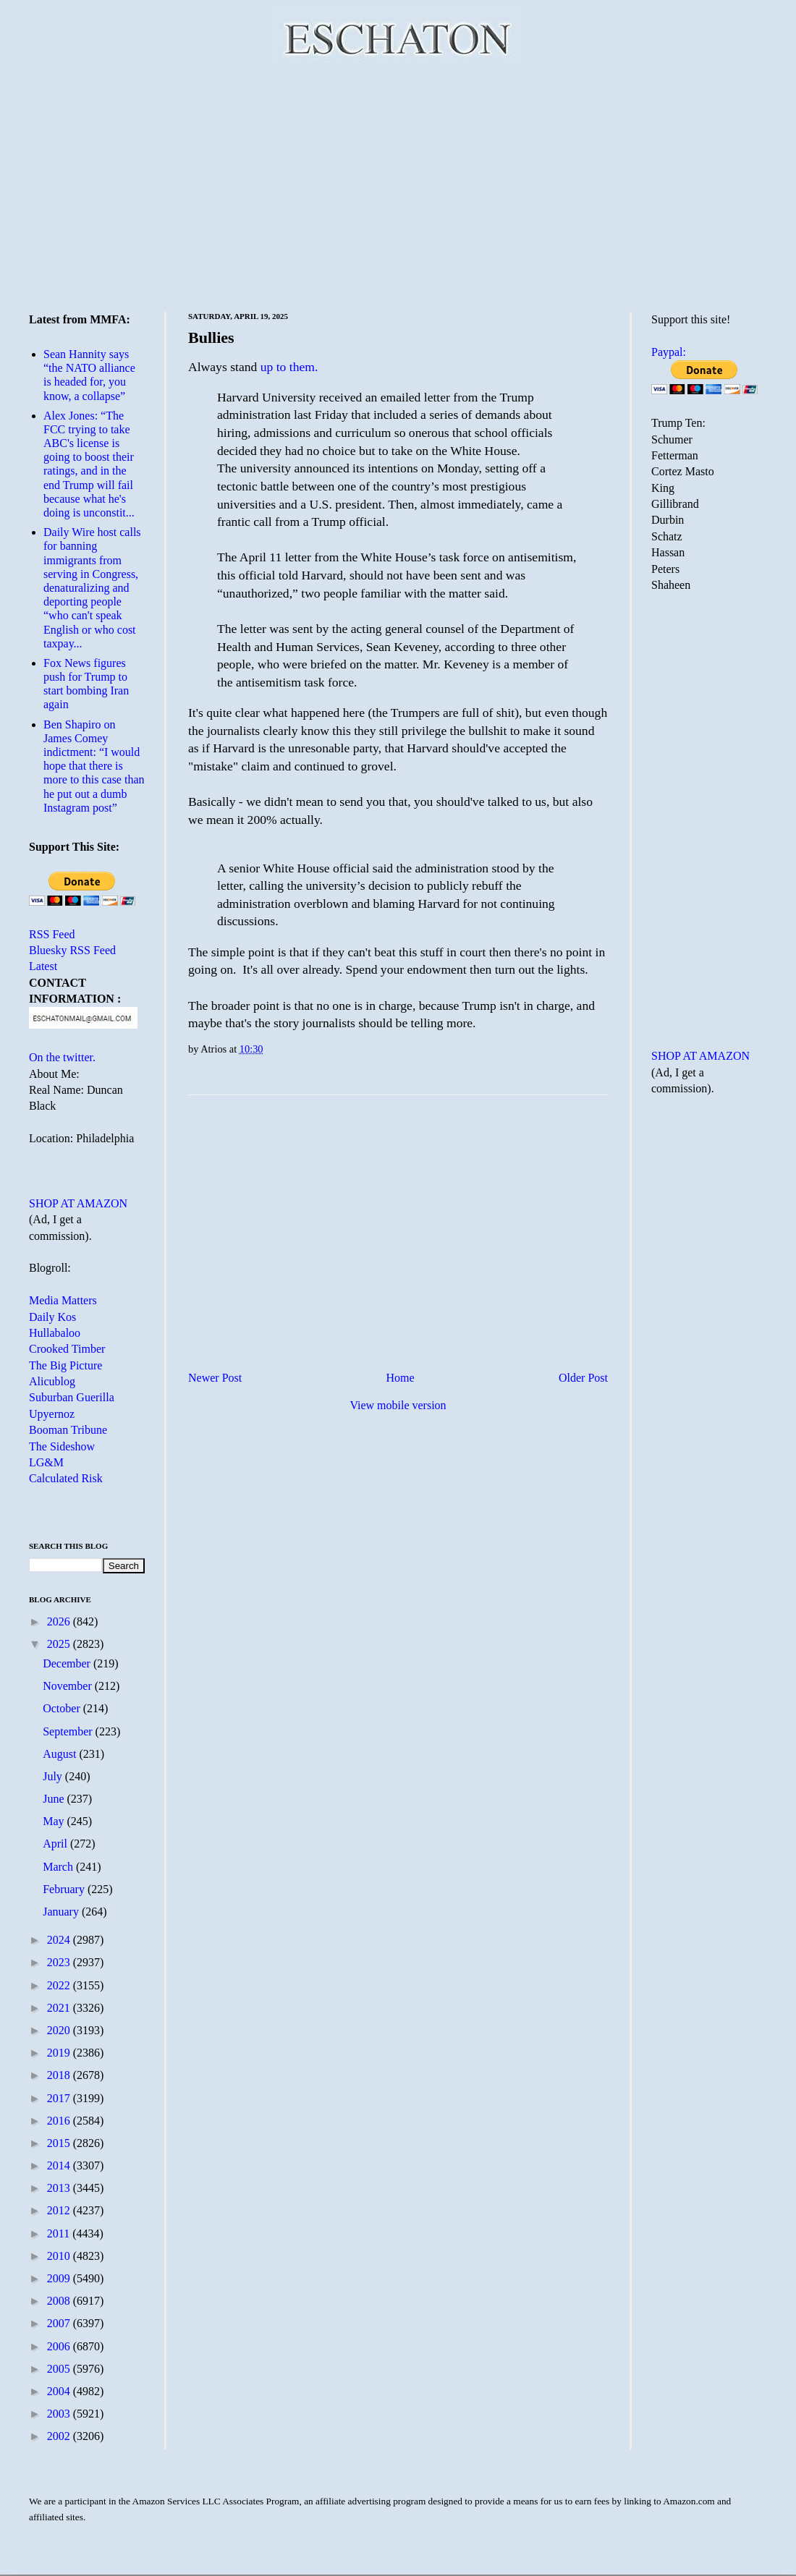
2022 (60, 1985)
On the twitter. (62, 1057)
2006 (60, 2346)
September (69, 1731)
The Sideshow (62, 1446)
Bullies (211, 337)
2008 (60, 2301)
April (56, 1843)
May (55, 1821)
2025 (60, 1644)
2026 (60, 1621)
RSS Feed (52, 934)
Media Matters (63, 1300)
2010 (60, 2256)
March (59, 1867)
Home (400, 1378)
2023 (60, 1962)
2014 (60, 2165)
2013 (60, 2188)
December (68, 1663)
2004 (60, 2391)
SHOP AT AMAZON (78, 1203)
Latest (43, 966)
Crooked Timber (67, 1349)
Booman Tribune (68, 1430)
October (63, 1708)
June (55, 1799)
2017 (60, 2098)
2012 (60, 2210)
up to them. (289, 367)
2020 (60, 2030)
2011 (59, 2233)
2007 (60, 2323)
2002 (60, 2436)
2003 (60, 2413)
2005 (60, 2369)
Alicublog (52, 1381)
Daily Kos (52, 1317)
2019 (60, 2052)
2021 (60, 2008)
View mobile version (398, 1405)
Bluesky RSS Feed (72, 950)
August (61, 1754)
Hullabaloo (54, 1333)
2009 (60, 2278)
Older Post (583, 1378)
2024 (60, 1940)
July (54, 1776)
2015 (60, 2143)
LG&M (46, 1462)
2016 (60, 2120)
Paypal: (668, 352)
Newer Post (215, 1378)
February (65, 1889)
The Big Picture (65, 1365)
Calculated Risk (66, 1478)
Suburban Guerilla (71, 1397)
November (69, 1686)
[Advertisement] (398, 184)
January (62, 1911)
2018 (60, 2075)
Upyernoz (52, 1414)
